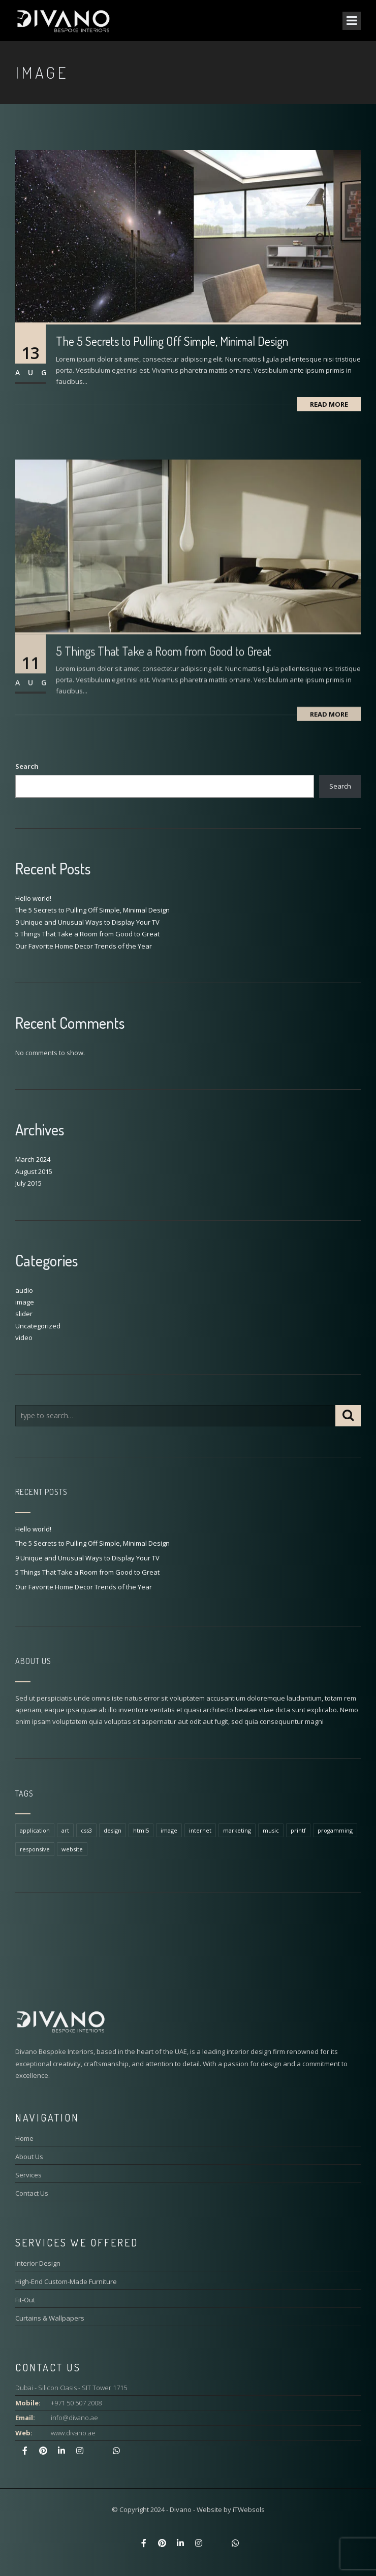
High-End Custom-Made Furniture (66, 2281)
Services (28, 2174)
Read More (329, 404)
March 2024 (32, 1159)
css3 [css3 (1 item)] (86, 1830)
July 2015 (28, 1183)
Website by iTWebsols (231, 2509)
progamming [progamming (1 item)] (335, 1830)
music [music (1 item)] (271, 1830)
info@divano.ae (74, 2417)
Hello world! (33, 898)
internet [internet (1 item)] (200, 1830)
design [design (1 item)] (112, 1830)
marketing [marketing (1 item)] (237, 1830)
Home (24, 2138)
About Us (29, 2156)
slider (24, 1313)
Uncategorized (37, 1325)
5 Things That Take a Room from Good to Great (87, 933)
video (24, 1337)
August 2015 (33, 1171)
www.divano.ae (73, 2432)
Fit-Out (25, 2299)
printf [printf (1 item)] (298, 1830)
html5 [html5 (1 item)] (141, 1830)
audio (24, 1290)
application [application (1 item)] (35, 1830)
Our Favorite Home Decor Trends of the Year (83, 946)
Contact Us (31, 2193)
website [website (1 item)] (72, 1849)
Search (27, 766)
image (24, 1302)
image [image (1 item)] (169, 1830)
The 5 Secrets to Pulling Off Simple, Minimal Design (172, 341)
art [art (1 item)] (65, 1830)
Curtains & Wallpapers (49, 2318)
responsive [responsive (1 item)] (35, 1849)
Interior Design (37, 2263)
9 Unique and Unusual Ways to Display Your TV (87, 922)
